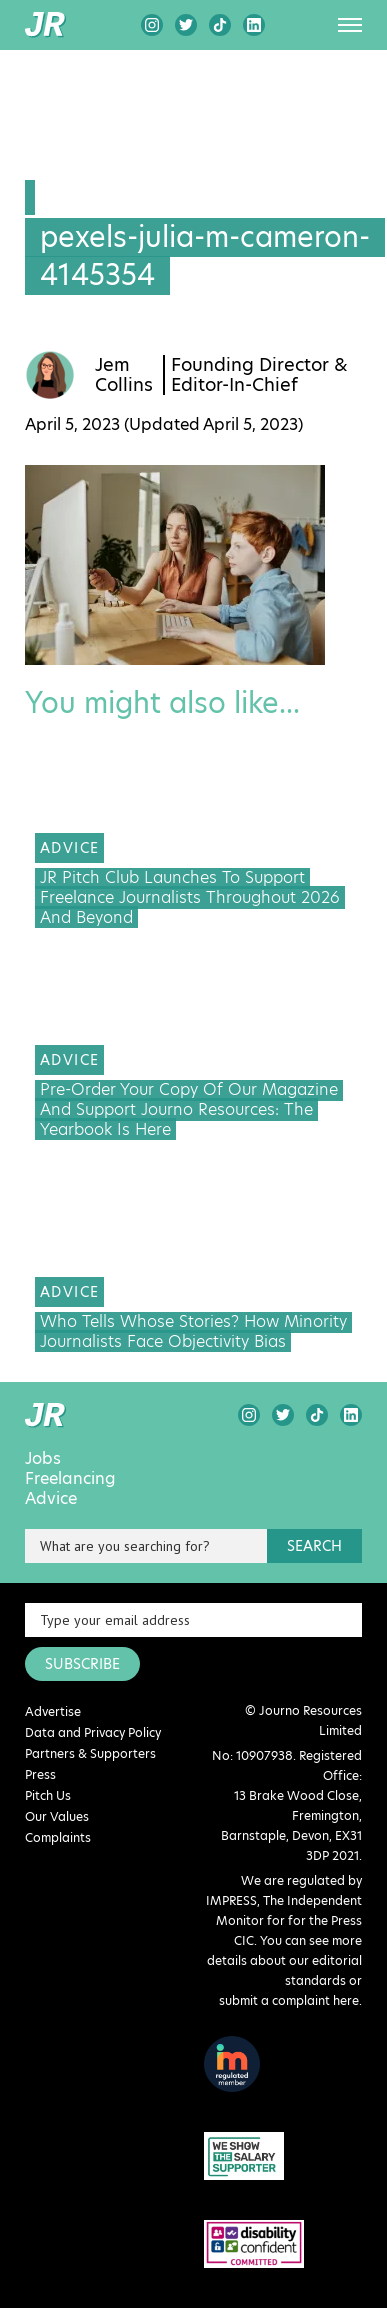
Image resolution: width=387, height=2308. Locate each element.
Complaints (58, 1837)
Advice (51, 1499)
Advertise (53, 1711)
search (314, 1546)
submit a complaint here (289, 2000)
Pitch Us (48, 1795)
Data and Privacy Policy (93, 1732)
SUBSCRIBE (82, 1664)
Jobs (43, 1459)
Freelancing (70, 1479)
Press (40, 1774)
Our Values (57, 1816)
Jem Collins (124, 375)
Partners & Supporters (90, 1753)
